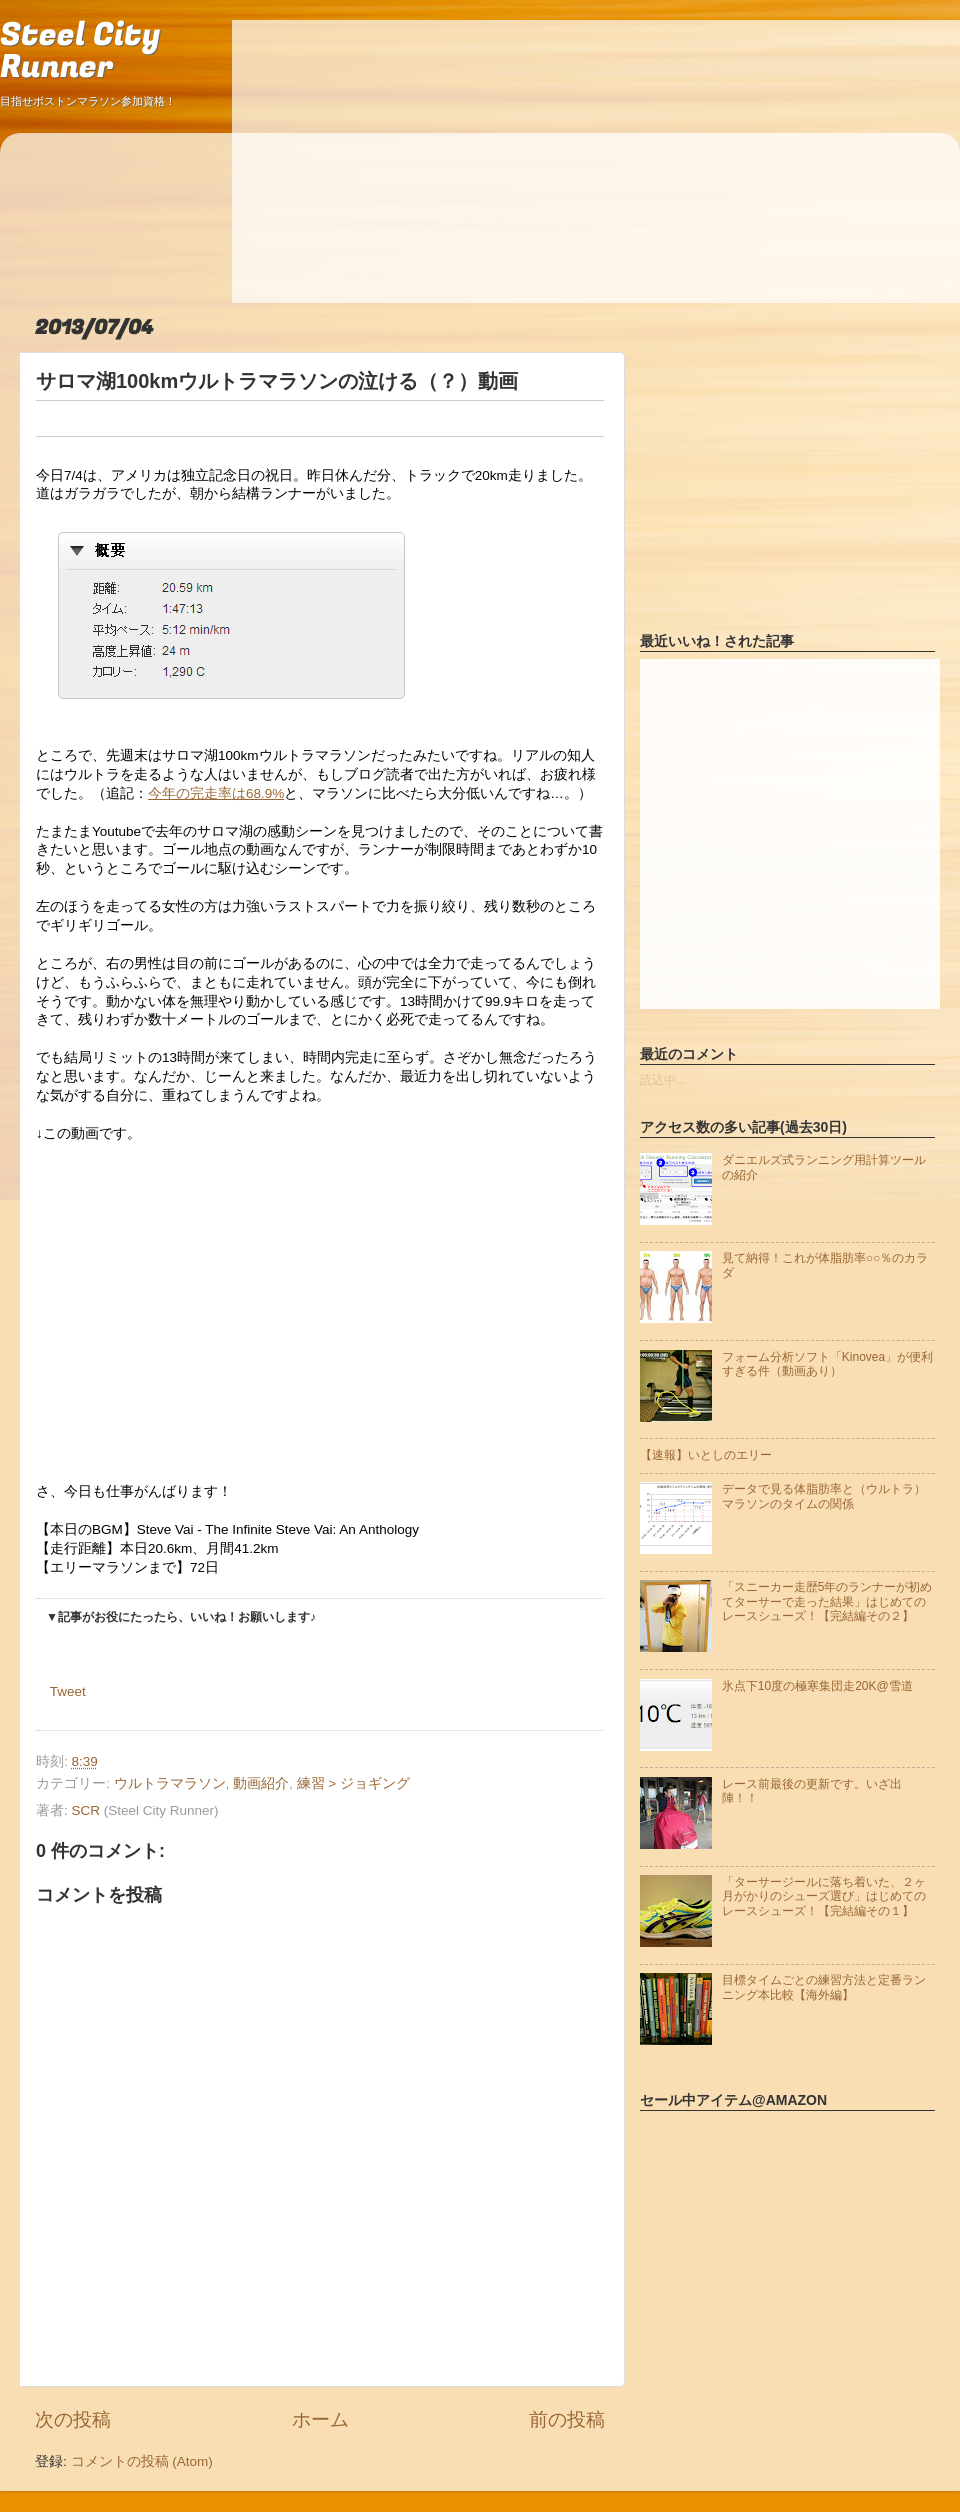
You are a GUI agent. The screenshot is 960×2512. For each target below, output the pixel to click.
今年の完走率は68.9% (216, 793)
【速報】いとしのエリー (706, 1455)
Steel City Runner (80, 51)
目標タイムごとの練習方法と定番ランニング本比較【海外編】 (824, 1987)
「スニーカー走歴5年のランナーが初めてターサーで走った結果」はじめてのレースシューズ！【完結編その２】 (827, 1601)
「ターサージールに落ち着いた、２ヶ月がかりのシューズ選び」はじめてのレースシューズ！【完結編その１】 (824, 1896)
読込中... (663, 1080)
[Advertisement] (432, 160)
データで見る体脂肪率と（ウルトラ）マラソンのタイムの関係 (824, 1496)
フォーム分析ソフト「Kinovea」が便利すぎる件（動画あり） (827, 1364)
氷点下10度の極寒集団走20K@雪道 (817, 1686)
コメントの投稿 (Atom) (142, 2461)
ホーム (320, 2419)
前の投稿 (567, 2419)
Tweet (68, 1691)
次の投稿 (73, 2419)
